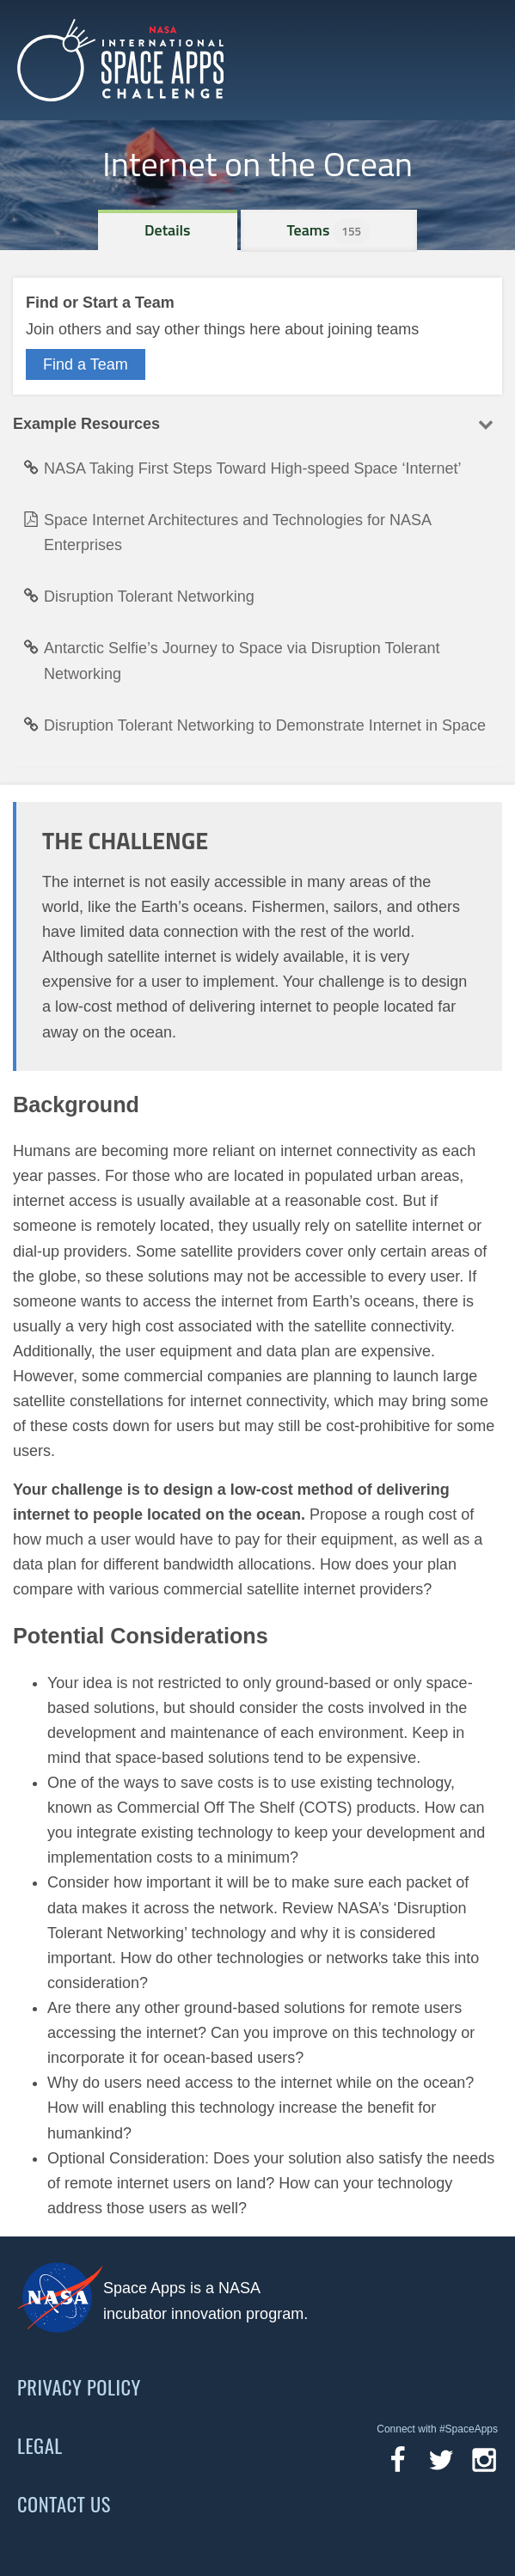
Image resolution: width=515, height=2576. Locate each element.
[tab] (167, 230)
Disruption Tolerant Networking (138, 596)
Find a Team (85, 364)
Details (167, 230)
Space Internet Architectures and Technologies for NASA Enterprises (227, 532)
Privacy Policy (79, 2387)
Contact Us (64, 2503)
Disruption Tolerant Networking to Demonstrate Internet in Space (254, 725)
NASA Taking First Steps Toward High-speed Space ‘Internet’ (242, 468)
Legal (40, 2445)
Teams (329, 230)
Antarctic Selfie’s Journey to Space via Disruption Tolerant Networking (231, 660)
